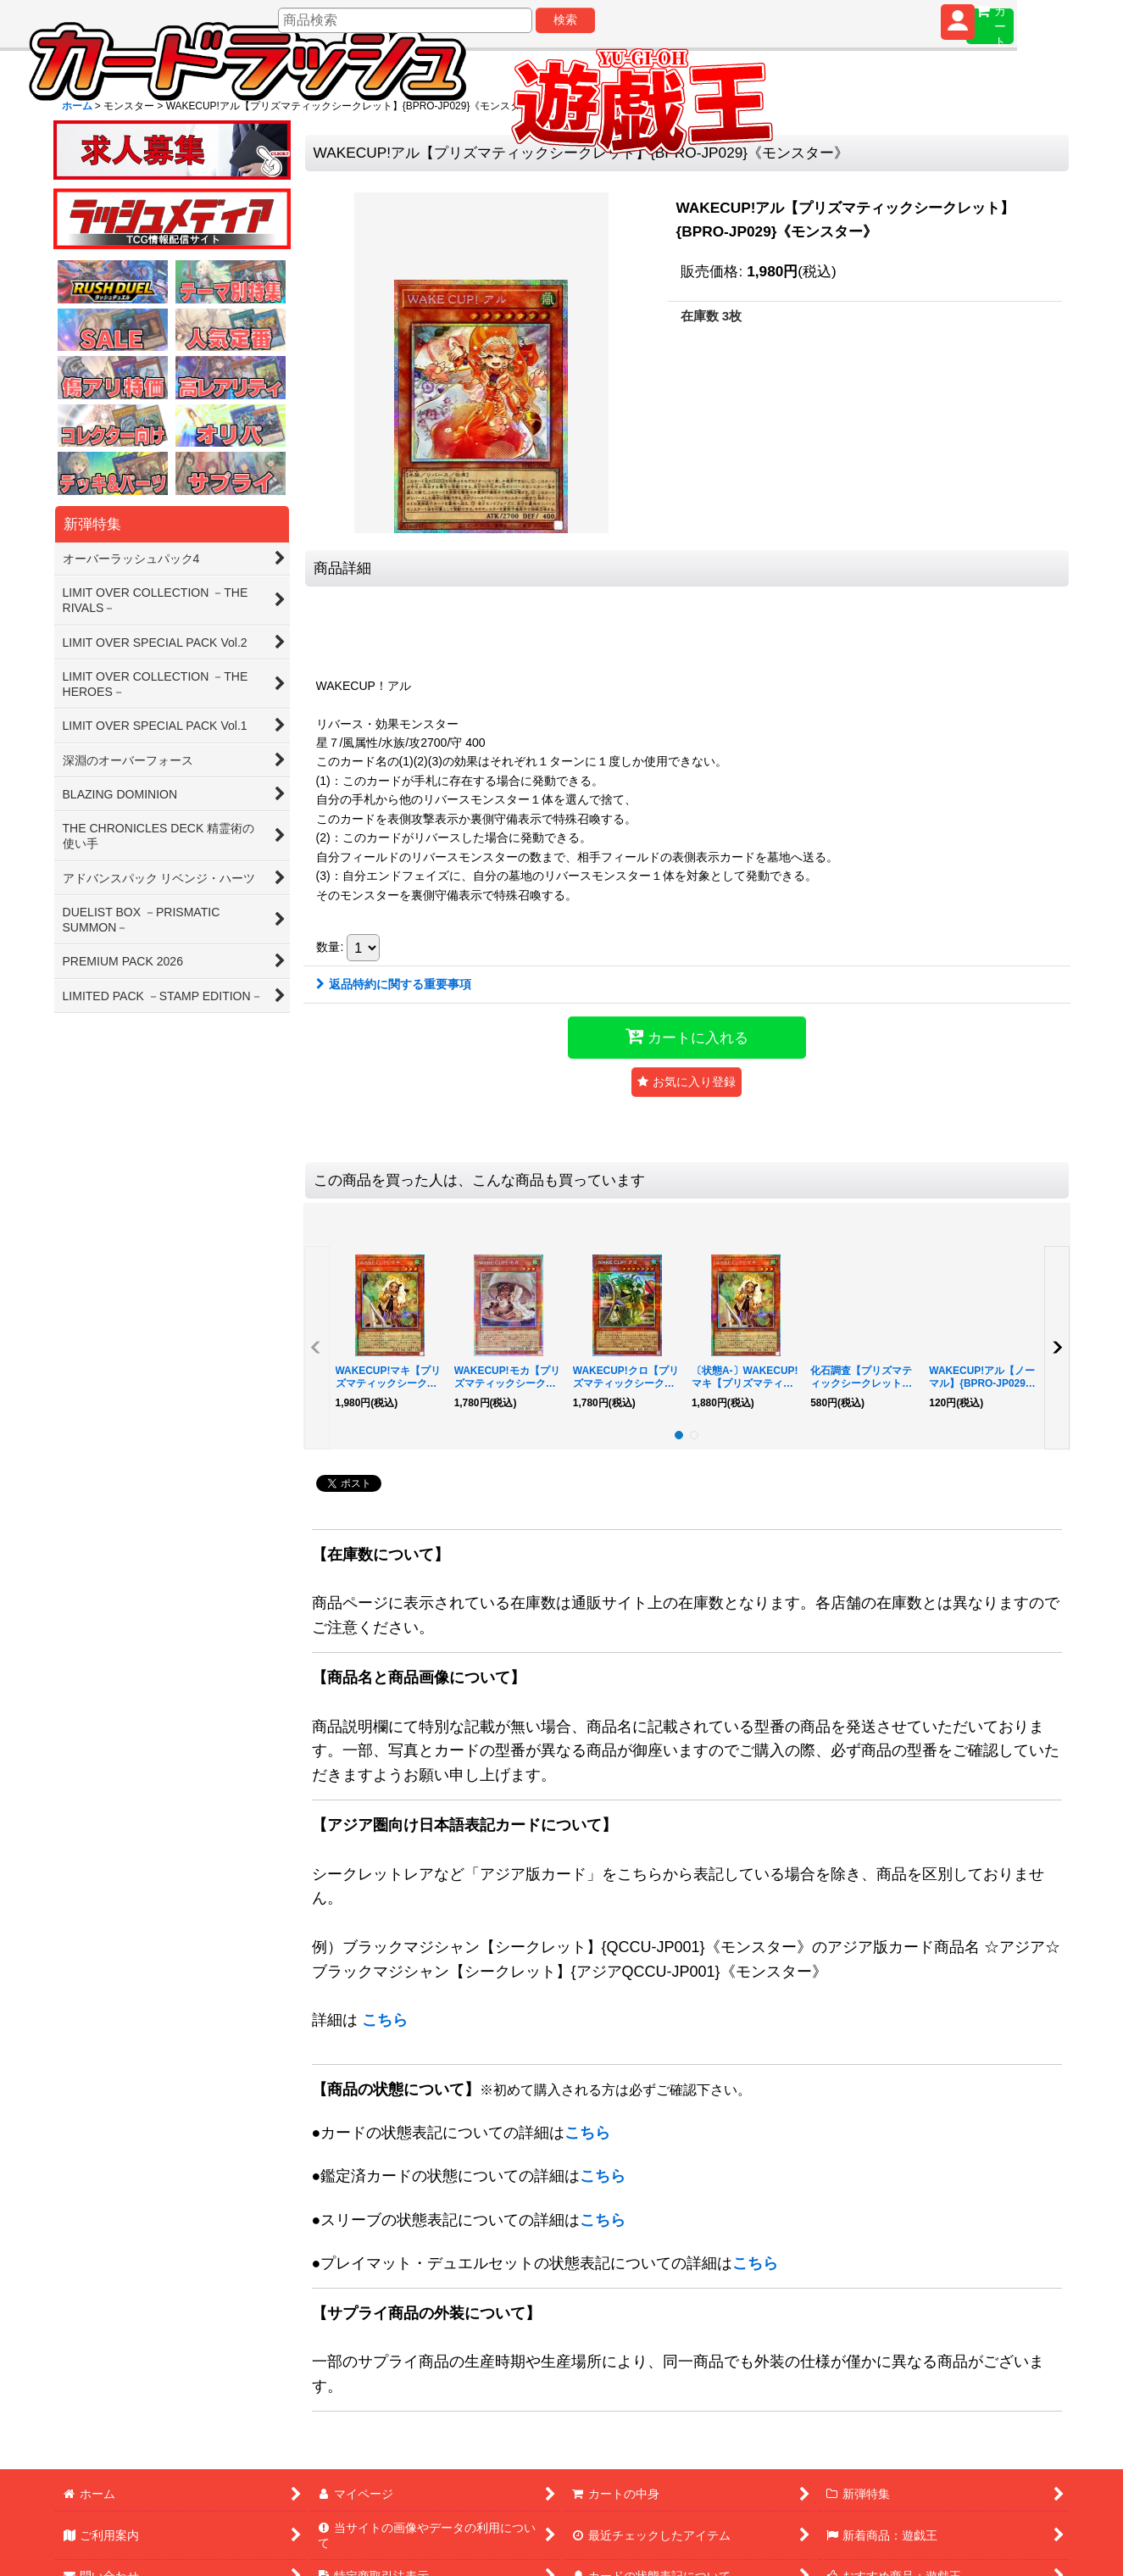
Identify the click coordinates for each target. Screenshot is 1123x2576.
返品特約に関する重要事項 (393, 984)
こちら (385, 2019)
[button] (686, 1082)
